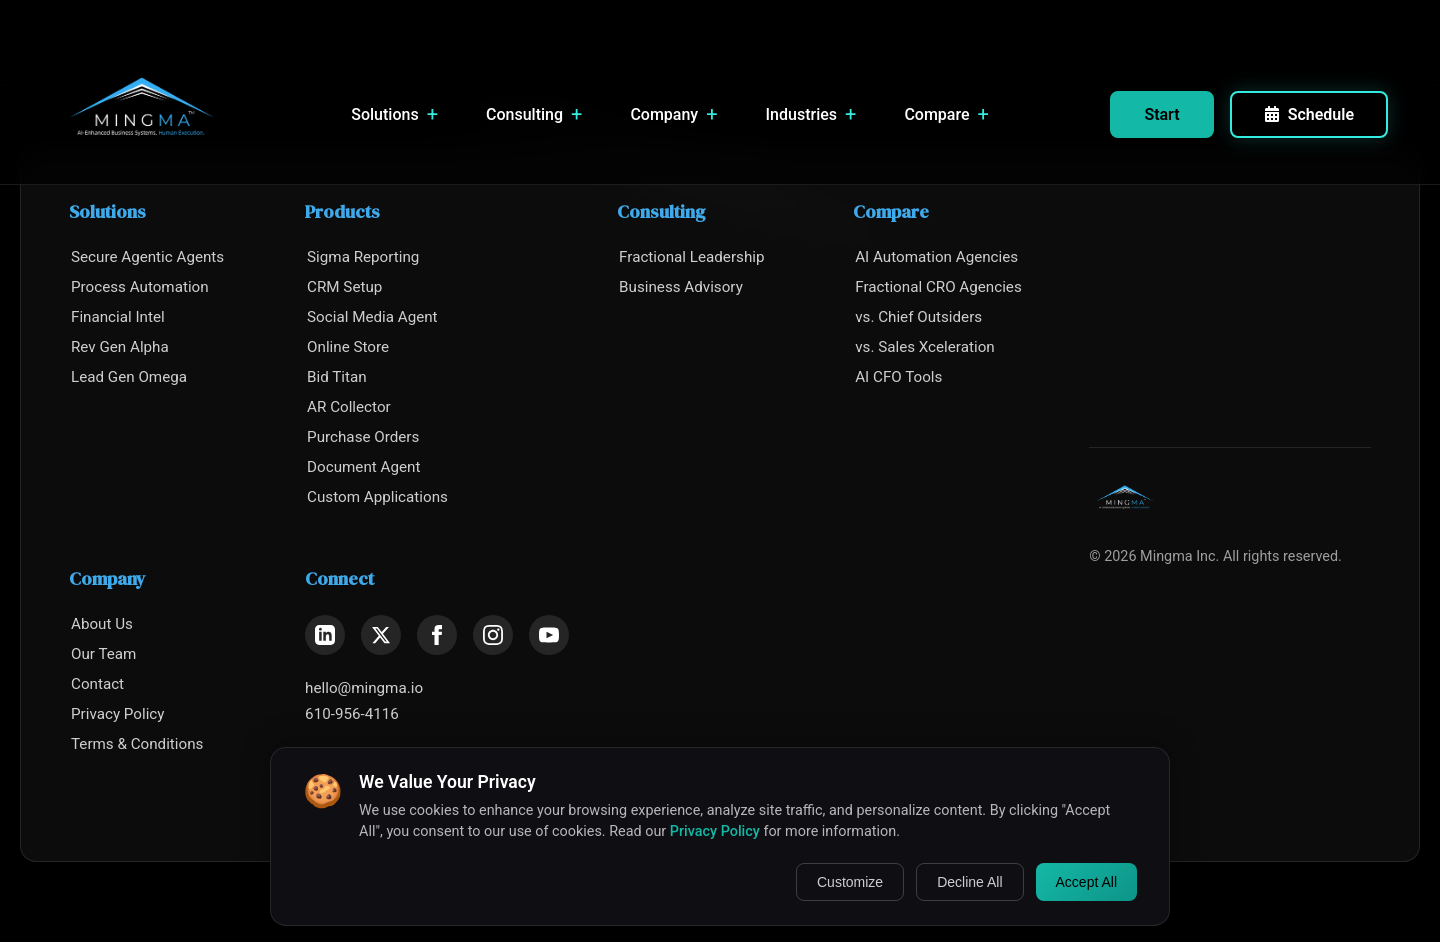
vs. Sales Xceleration (925, 347)
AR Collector (349, 407)
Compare (946, 114)
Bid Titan (337, 377)
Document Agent (363, 467)
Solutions (394, 114)
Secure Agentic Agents (147, 257)
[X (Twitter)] (381, 635)
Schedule (1309, 114)
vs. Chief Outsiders (918, 317)
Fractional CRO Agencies (938, 287)
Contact (97, 684)
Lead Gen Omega (129, 377)
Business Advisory (681, 287)
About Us (102, 624)
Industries (811, 114)
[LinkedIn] (325, 635)
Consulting (534, 114)
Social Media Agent (372, 317)
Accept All (1086, 882)
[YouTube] (549, 635)
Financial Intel (118, 317)
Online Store (348, 347)
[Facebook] (437, 635)
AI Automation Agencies (936, 257)
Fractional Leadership (691, 257)
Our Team (103, 654)
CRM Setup (344, 287)
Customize (850, 882)
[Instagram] (493, 635)
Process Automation (140, 287)
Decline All (969, 882)
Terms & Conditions (137, 744)
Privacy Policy (118, 714)
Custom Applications (377, 497)
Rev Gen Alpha (120, 347)
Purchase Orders (363, 437)
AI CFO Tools (898, 377)
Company (673, 114)
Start (1161, 114)
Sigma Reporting (363, 257)
